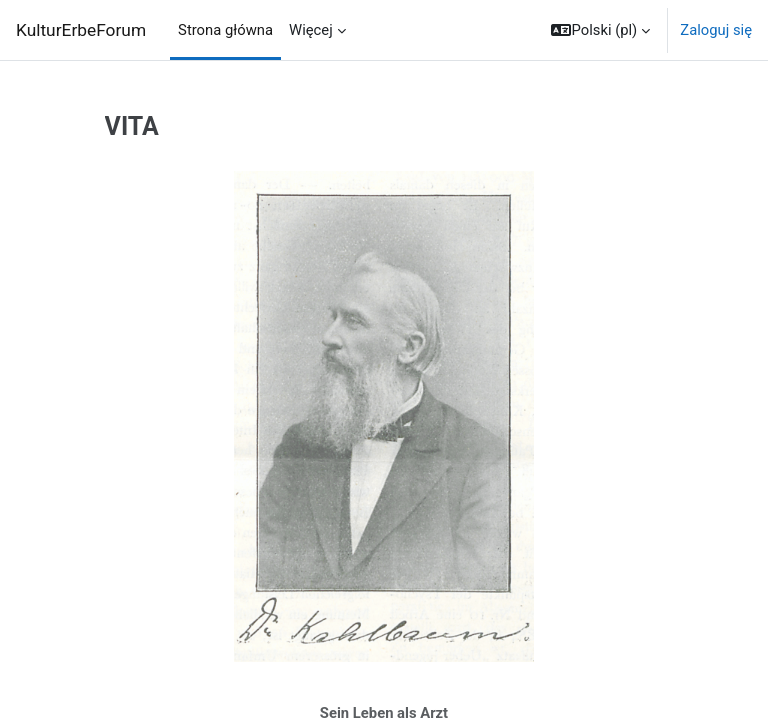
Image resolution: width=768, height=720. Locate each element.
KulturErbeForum (81, 30)
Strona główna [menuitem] (225, 30)
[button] (600, 30)
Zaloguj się (716, 30)
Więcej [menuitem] (311, 30)
